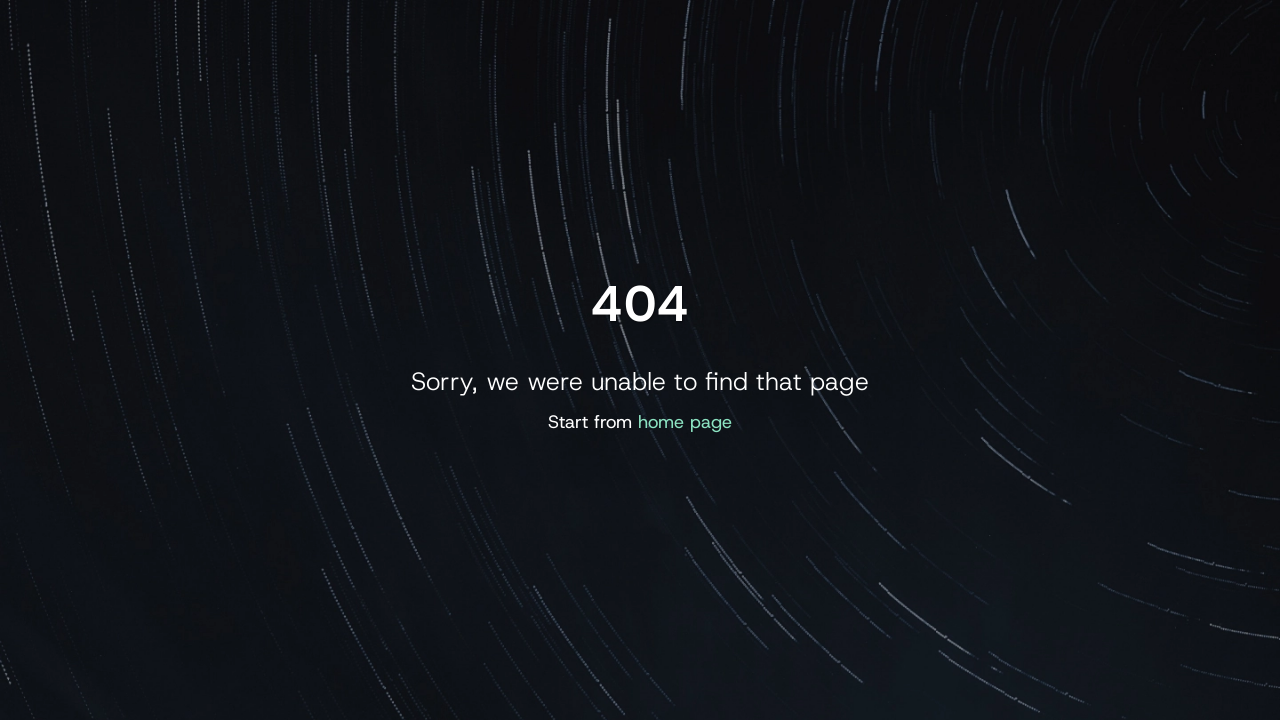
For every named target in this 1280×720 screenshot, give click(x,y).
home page (685, 422)
